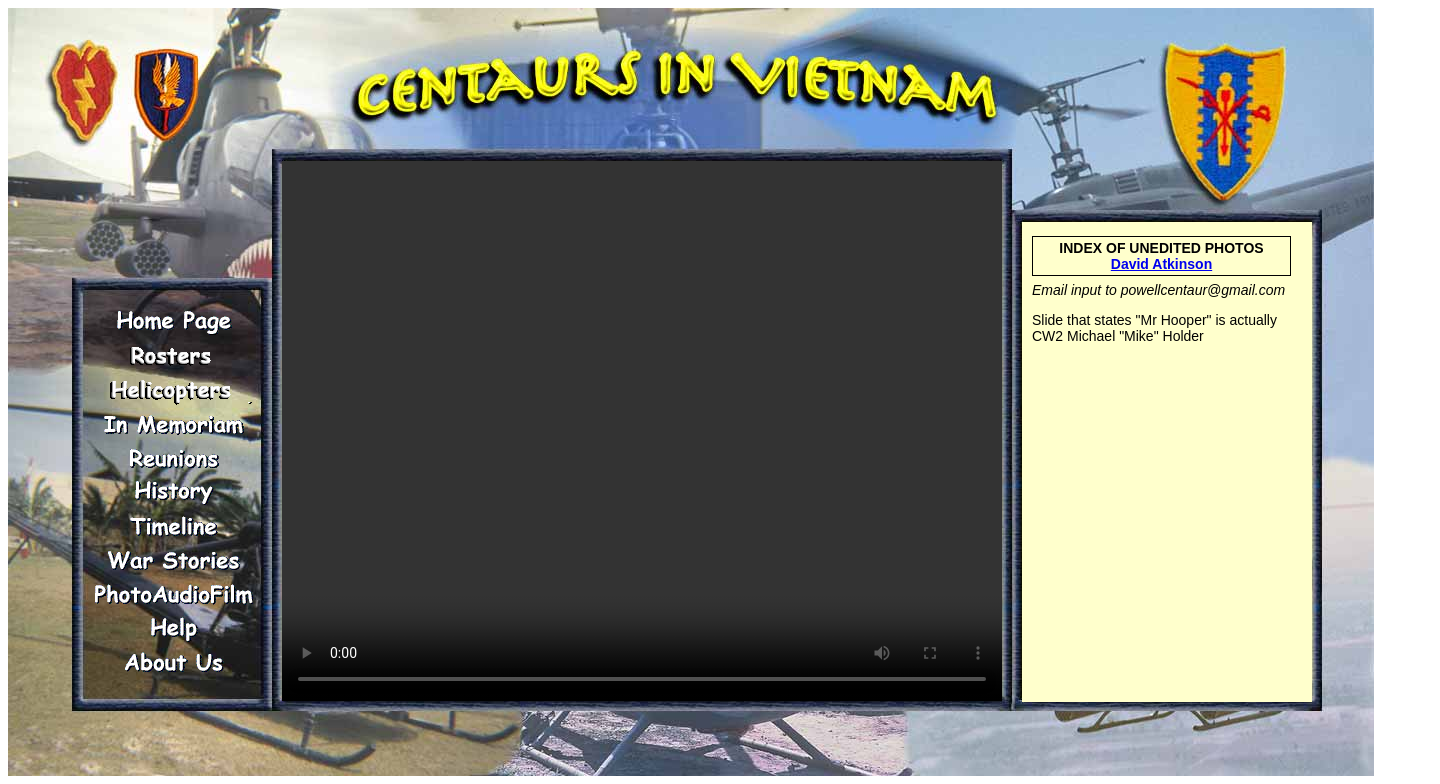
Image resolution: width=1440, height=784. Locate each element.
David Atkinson (1161, 264)
